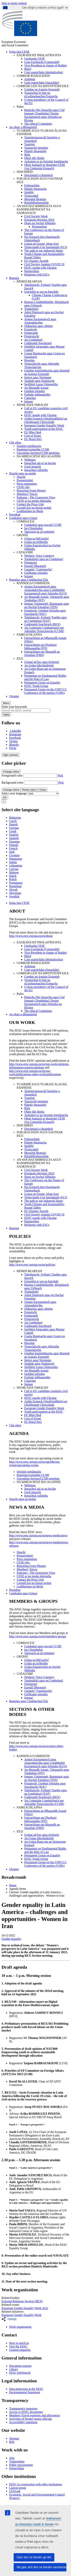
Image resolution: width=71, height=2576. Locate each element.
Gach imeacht (32, 466)
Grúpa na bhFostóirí (36, 538)
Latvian (13, 869)
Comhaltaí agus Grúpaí (23, 518)
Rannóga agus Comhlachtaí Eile (28, 579)
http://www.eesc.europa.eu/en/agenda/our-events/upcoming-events (34, 1463)
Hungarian (15, 858)
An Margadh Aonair (36, 387)
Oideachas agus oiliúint (38, 326)
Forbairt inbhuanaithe (37, 394)
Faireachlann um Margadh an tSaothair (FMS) (42, 653)
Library (13, 2369)
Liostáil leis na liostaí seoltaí (34, 507)
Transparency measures (23, 2408)
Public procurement (21, 2464)
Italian (13, 862)
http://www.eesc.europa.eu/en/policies (32, 1264)
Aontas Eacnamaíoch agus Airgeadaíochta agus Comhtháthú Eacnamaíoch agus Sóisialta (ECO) (45, 590)
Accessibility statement (23, 2422)
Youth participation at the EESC (43, 428)
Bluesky (14, 744)
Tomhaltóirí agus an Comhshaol (43, 559)
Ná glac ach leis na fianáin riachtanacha (41, 2567)
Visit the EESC (18, 2346)
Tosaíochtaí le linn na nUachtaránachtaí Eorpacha (41, 94)
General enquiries (19, 2349)
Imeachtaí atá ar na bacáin (40, 463)
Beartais (14, 278)
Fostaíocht (30, 329)
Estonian (14, 841)
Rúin (27, 154)
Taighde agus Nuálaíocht (39, 380)
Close (42, 789)
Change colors (11, 771)
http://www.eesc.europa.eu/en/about (31, 935)
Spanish (14, 838)
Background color (12, 782)
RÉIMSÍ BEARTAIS (29, 281)
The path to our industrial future (43, 250)
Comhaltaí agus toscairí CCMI (42, 524)
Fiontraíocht (31, 336)
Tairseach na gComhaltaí (39, 531)
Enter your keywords (14, 706)
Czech (13, 821)
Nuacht (21, 476)
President (14, 514)
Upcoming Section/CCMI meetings (38, 452)
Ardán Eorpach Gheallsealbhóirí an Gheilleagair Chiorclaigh (45, 420)
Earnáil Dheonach (35, 566)
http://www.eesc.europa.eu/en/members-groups (37, 1636)
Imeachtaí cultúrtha (36, 470)
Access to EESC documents (26, 2412)
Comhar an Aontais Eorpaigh (41, 89)
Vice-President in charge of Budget (45, 65)
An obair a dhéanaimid (23, 127)
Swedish (14, 896)
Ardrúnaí (29, 79)
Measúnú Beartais (35, 199)
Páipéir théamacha (35, 188)
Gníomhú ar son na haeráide (41, 291)
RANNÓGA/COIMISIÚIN (33, 583)
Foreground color (12, 775)
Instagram (15, 734)
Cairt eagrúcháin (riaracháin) (41, 82)
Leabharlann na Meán (30, 511)
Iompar (28, 401)
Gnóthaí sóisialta (34, 391)
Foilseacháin (32, 185)
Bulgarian (15, 817)
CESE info (23, 487)
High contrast (10, 754)
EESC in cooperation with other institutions (35, 2484)
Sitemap (14, 2438)
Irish (12, 851)
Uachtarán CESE (34, 58)
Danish (13, 824)
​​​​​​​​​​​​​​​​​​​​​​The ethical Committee (38, 123)
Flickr (12, 748)
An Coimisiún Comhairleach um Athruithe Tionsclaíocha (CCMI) (44, 629)
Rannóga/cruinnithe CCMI (33, 449)
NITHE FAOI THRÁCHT (32, 404)
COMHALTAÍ (25, 521)
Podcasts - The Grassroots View (36, 497)
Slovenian (15, 893)
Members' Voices (27, 494)
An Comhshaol (33, 339)
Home (12, 1885)
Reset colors (29, 789)
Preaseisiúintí (25, 480)
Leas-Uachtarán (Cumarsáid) (41, 62)
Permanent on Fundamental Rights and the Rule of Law (45, 677)
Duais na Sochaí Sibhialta (39, 223)
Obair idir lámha (34, 158)
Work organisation (20, 2326)
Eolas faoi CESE (19, 51)
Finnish (13, 845)
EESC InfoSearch (19, 2372)
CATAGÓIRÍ (25, 552)
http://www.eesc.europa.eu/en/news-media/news (38, 1535)
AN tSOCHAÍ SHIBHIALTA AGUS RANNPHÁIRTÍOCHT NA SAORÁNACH (39, 209)
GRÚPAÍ (22, 535)
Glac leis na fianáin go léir (34, 2557)
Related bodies (11, 2297)
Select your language (14, 793)
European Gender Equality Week (44, 425)
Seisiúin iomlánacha (29, 446)
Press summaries (27, 483)
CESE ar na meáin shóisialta (34, 500)
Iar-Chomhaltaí (33, 528)
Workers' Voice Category (39, 555)
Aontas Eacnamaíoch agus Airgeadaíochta (40, 321)
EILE (20, 658)
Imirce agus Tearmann (37, 377)
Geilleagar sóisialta (36, 572)
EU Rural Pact (33, 439)
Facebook (15, 737)
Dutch (12, 875)
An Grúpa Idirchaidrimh (39, 665)
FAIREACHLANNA (29, 634)
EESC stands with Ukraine (40, 267)
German (14, 827)
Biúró (27, 68)
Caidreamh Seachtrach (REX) (42, 624)
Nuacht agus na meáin (22, 473)
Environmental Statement (24, 2392)
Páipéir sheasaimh (35, 151)
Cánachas (30, 398)
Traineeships (16, 2461)
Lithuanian (15, 865)
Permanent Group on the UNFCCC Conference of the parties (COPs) (45, 691)
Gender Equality (11, 1938)
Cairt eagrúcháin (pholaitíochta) (43, 72)
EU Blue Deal (32, 432)
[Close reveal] (4, 801)
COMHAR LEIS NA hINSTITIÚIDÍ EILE (43, 86)
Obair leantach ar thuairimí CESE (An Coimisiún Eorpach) (44, 166)
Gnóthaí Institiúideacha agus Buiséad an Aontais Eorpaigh (46, 372)
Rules (20, 106)
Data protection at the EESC (26, 2388)
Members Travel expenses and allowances (34, 2415)
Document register (20, 2365)
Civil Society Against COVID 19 (44, 264)
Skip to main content (14, 3)
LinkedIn (15, 731)
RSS (11, 2441)
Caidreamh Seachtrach (37, 343)
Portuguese (16, 882)
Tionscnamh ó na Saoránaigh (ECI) (45, 247)
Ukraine (14, 696)
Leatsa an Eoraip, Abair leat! (41, 243)
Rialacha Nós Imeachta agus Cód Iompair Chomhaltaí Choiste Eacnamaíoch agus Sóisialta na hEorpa (44, 115)
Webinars (30, 459)
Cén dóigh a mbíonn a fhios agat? (45, 7)
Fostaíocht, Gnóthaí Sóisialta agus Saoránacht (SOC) (45, 612)
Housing (29, 360)
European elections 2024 (39, 219)
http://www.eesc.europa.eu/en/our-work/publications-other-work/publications (35, 1072)
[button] (10, 2319)
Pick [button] (60, 775)
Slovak (13, 889)
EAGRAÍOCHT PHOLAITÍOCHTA (39, 55)
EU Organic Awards (36, 260)
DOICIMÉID (25, 171)
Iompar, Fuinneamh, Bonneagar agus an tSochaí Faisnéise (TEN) (46, 605)
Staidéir (29, 192)
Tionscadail (31, 195)
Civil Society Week (36, 216)
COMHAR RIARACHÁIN (33, 75)
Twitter (13, 741)
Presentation (39, 226)
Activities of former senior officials (30, 2418)
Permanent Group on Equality (42, 682)
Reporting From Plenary (31, 490)
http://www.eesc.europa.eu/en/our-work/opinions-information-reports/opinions (39, 1065)
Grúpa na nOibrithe (36, 542)
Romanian (15, 886)
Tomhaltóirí (31, 308)
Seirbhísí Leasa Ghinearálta (41, 384)
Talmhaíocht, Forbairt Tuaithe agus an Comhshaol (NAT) (45, 619)
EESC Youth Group (36, 686)
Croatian (14, 855)
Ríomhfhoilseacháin (36, 202)
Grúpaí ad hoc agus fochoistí (41, 662)
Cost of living (32, 435)
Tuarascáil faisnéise (36, 147)
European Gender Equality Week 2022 (25, 2308)
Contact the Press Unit (30, 504)
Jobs (11, 2458)
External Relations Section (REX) (22, 2301)
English (13, 834)
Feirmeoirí (30, 562)
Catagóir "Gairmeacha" (38, 569)
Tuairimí (29, 144)
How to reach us (19, 2343)
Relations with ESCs (36, 274)
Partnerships (31, 271)
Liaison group (17, 2487)
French (13, 848)
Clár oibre (15, 442)
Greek (12, 831)
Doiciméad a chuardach (38, 175)
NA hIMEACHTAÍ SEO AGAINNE (39, 456)
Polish (13, 879)
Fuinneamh (31, 332)
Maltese (14, 872)
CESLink (14, 2491)
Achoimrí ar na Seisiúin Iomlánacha (46, 161)
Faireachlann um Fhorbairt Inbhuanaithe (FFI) (40, 646)
